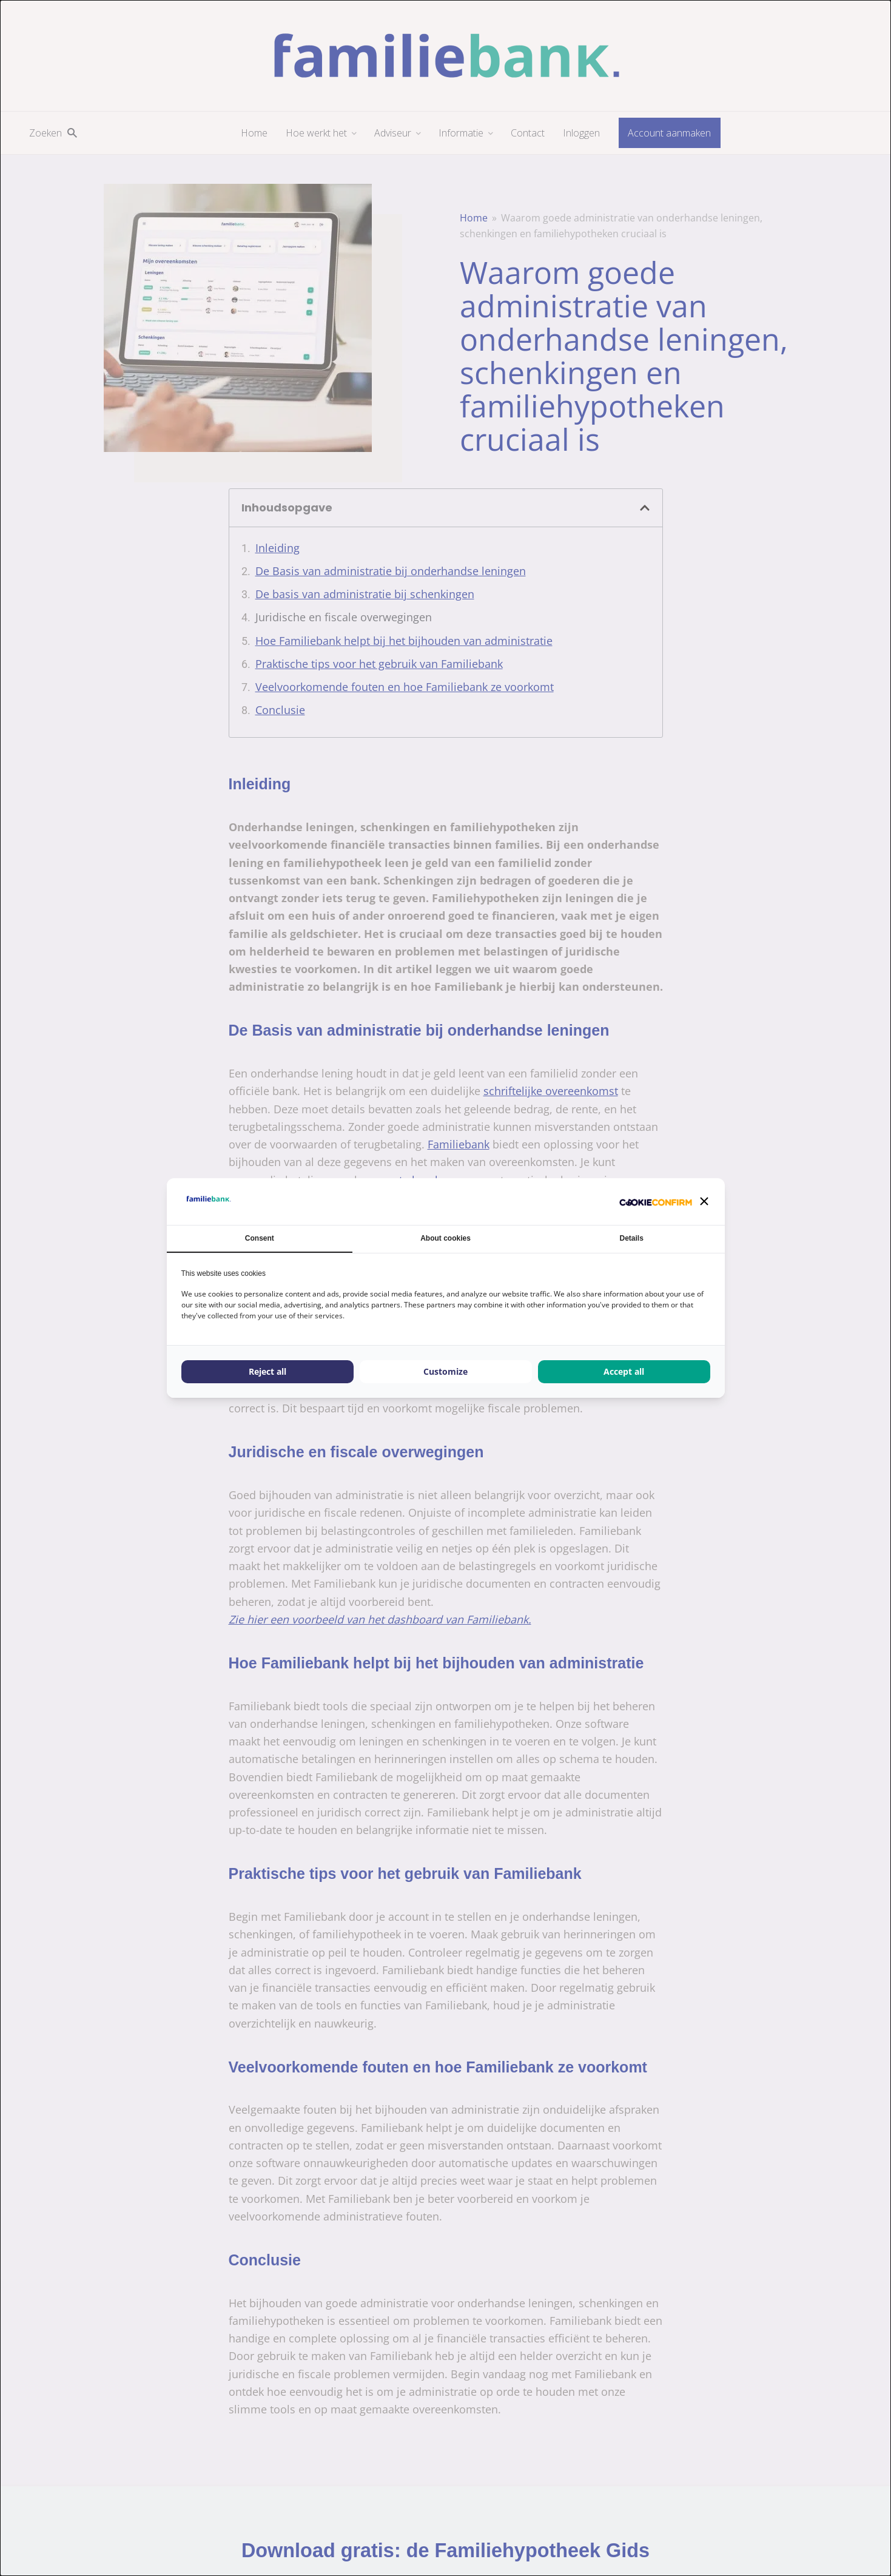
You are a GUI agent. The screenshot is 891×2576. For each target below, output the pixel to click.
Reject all (267, 1371)
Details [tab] (632, 1238)
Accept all (624, 1371)
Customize (445, 1371)
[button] (704, 1201)
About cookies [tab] (445, 1238)
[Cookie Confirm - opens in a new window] (655, 1201)
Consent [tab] (259, 1238)
